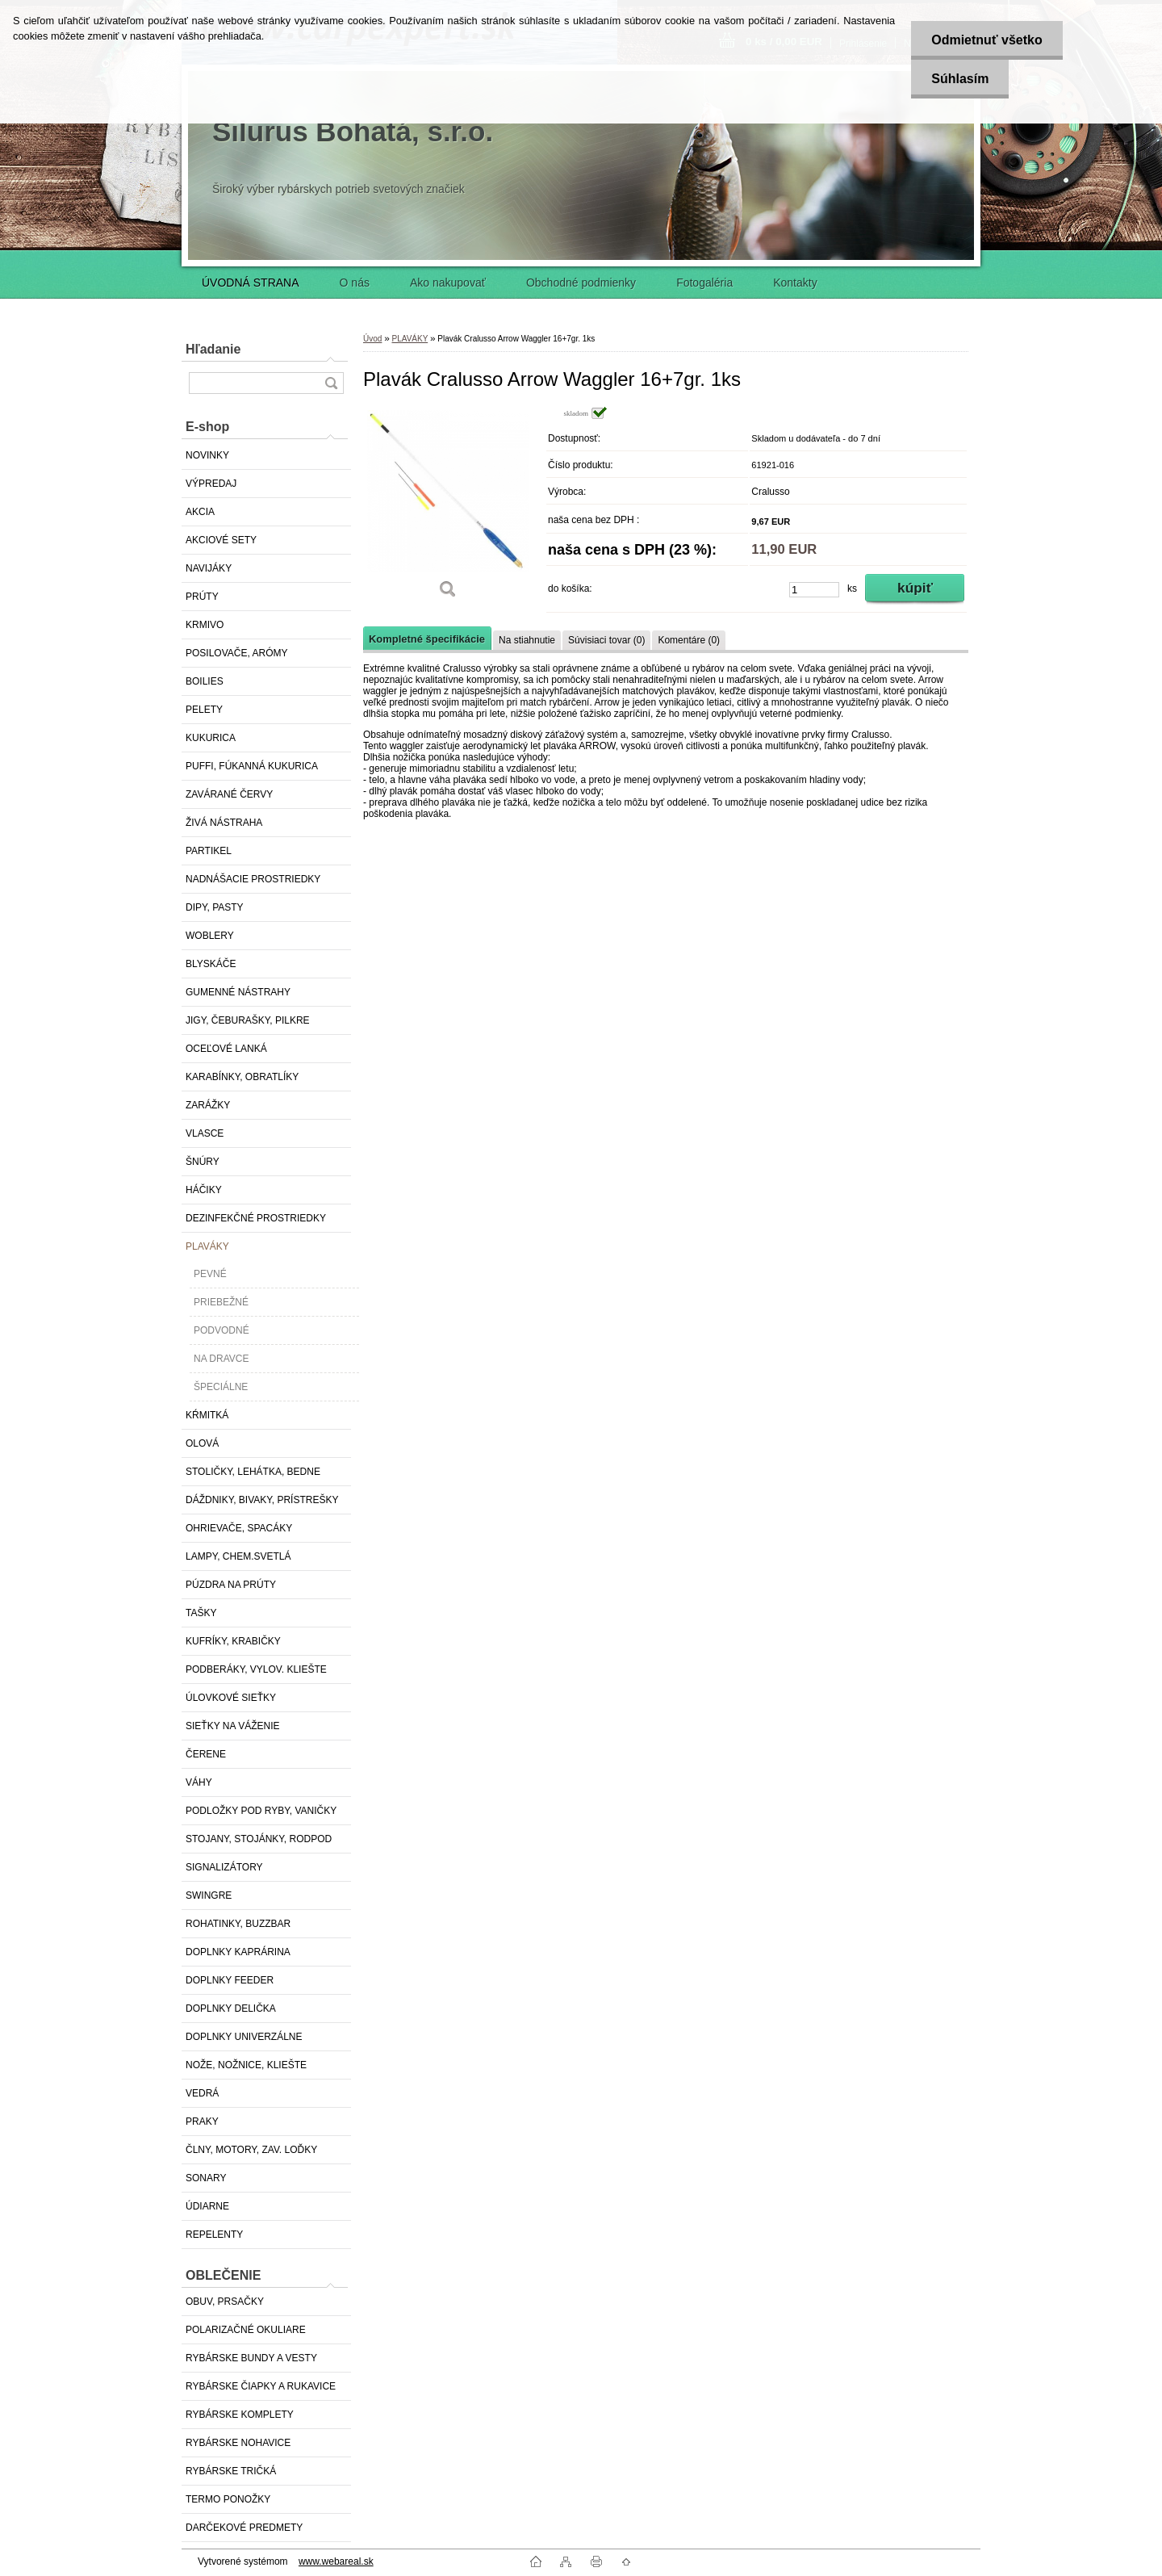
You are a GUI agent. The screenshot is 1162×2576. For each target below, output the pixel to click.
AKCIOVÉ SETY (221, 540)
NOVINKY (207, 455)
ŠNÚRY (202, 1161)
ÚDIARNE (207, 2206)
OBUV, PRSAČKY (225, 2301)
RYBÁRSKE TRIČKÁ (231, 2471)
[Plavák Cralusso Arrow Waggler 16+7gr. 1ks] (448, 508)
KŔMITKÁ (207, 1415)
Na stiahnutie (527, 640)
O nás (355, 282)
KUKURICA (211, 737)
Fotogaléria (704, 282)
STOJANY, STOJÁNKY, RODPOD (259, 1839)
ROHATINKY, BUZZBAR (238, 1923)
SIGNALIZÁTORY (224, 1867)
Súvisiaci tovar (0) (606, 640)
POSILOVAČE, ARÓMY (236, 653)
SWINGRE (209, 1895)
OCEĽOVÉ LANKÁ (226, 1048)
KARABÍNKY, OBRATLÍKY (242, 1077)
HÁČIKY (204, 1190)
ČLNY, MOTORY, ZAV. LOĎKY (251, 2149)
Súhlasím (960, 79)
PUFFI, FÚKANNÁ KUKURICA (252, 766)
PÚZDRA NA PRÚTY (231, 1584)
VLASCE (205, 1133)
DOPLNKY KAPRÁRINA (238, 1952)
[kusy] (814, 589)
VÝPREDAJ (211, 483)
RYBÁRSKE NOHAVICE (238, 2442)
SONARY (206, 2178)
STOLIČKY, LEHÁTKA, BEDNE (253, 1471)
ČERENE (206, 1754)
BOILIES (205, 681)
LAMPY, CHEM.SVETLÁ (238, 1556)
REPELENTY (214, 2234)
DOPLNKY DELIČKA (231, 2008)
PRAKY (202, 2121)
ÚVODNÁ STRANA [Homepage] (250, 282)
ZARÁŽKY (208, 1105)
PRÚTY (202, 596)
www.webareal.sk (336, 2561)
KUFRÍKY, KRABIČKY (233, 1641)
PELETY (204, 709)
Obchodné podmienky (581, 282)
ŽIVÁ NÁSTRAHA (224, 822)
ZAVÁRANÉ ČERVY (229, 794)
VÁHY (199, 1782)
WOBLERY (210, 935)
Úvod (372, 338)
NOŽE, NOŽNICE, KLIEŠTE (246, 2065)
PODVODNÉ (221, 1330)
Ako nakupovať (448, 282)
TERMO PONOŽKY (228, 2499)
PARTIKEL (209, 851)
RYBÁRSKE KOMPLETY (240, 2414)
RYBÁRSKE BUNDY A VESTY (251, 2358)
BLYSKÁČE (211, 964)
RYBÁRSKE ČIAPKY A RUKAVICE (261, 2386)
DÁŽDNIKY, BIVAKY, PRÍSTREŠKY (262, 1500)
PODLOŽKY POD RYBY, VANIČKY (261, 1810)
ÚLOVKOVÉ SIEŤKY (231, 1697)
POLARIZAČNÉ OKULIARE (246, 2329)
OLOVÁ (202, 1443)
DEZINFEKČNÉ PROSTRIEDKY (256, 1218)
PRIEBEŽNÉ (221, 1302)
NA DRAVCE (221, 1358)
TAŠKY (201, 1613)
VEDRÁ (202, 2093)
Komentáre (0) (689, 640)
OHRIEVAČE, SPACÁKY (239, 1528)
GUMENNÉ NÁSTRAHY (238, 992)
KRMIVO (205, 624)
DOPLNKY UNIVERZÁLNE (244, 2036)
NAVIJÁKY (209, 568)
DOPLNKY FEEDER (230, 1980)
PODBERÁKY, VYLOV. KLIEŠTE (256, 1669)
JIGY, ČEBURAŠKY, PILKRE (248, 1020)
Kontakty (795, 282)
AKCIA (200, 511)
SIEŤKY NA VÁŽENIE (232, 1726)
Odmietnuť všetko (986, 40)
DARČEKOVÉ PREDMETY (244, 2527)
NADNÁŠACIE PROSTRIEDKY (253, 879)
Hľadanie (213, 349)
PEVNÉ (210, 1274)
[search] (331, 383)
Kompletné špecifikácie (427, 639)
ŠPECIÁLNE (221, 1387)
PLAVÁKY (207, 1246)
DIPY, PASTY (215, 907)
